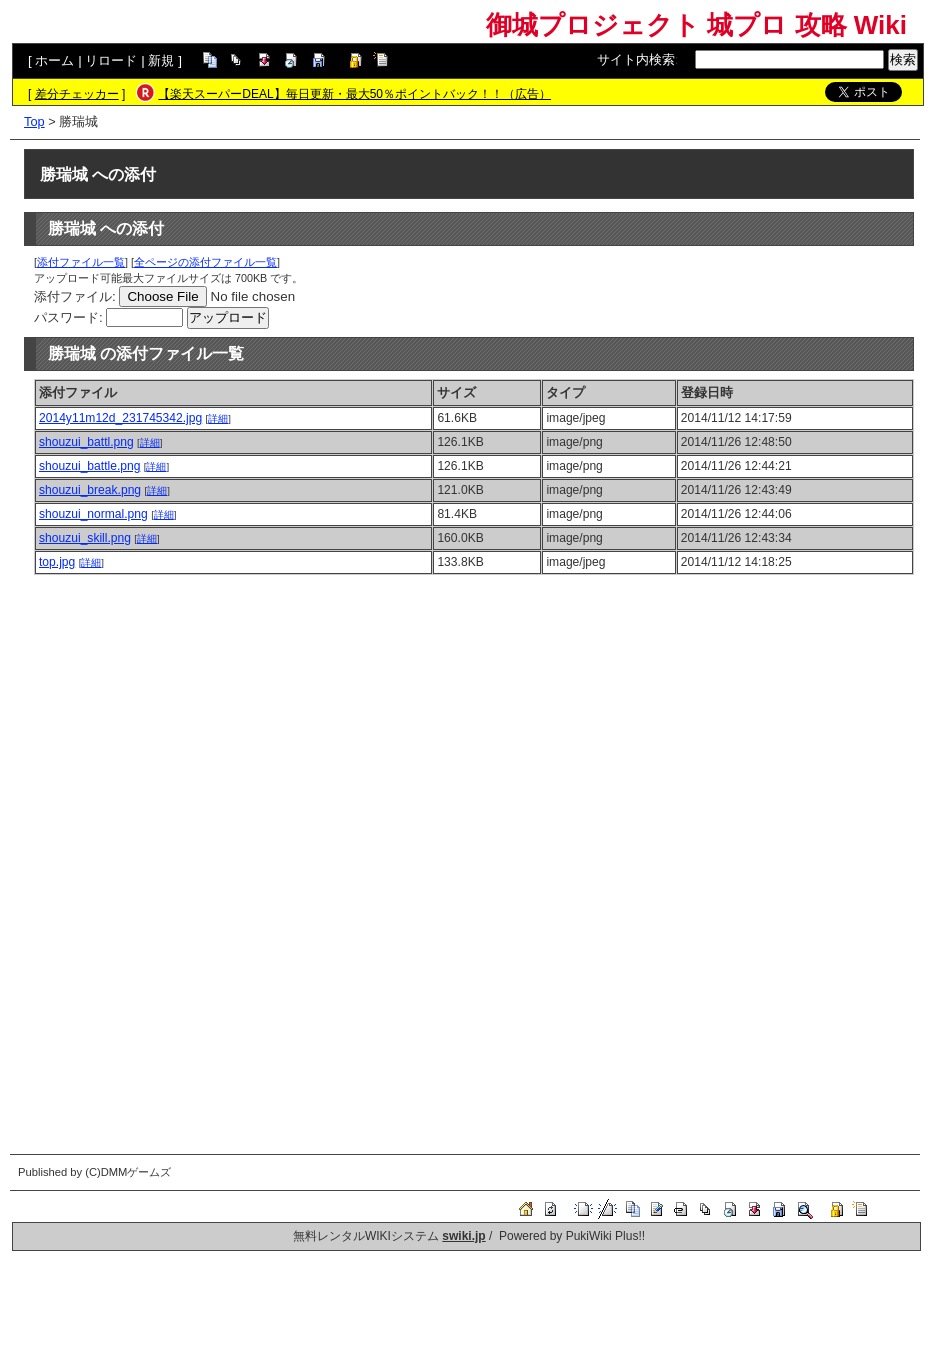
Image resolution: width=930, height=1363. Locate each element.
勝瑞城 (64, 174)
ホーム (54, 60)
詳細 (218, 418)
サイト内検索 (636, 59)
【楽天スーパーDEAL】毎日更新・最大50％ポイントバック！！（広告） (354, 94)
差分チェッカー (77, 94)
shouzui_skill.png (85, 538)
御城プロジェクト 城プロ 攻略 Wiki (696, 25)
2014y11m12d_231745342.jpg (120, 418)
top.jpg (57, 562)
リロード (111, 60)
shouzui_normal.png (93, 514)
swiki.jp (463, 1236)
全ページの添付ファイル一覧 (205, 262)
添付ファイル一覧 (81, 262)
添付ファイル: (75, 296)
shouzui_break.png (90, 490)
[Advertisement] (474, 725)
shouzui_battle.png (89, 466)
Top (34, 121)
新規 (161, 60)
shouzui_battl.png (86, 442)
